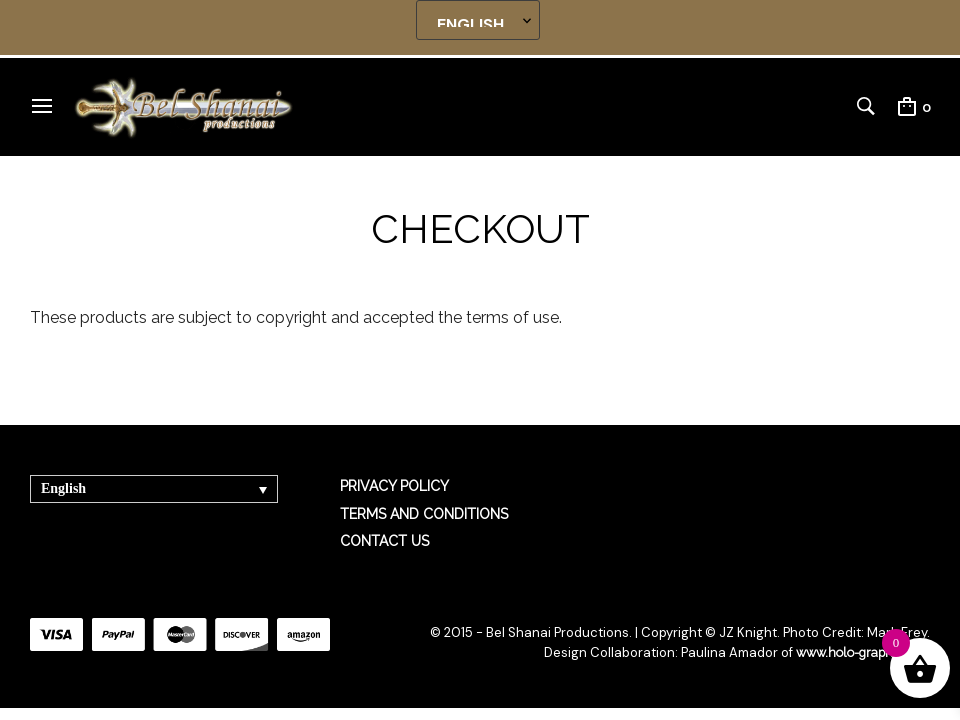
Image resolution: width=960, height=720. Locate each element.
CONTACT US (384, 541)
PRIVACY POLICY (394, 486)
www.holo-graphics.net (860, 652)
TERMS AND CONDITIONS (424, 514)
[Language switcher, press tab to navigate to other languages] (154, 488)
